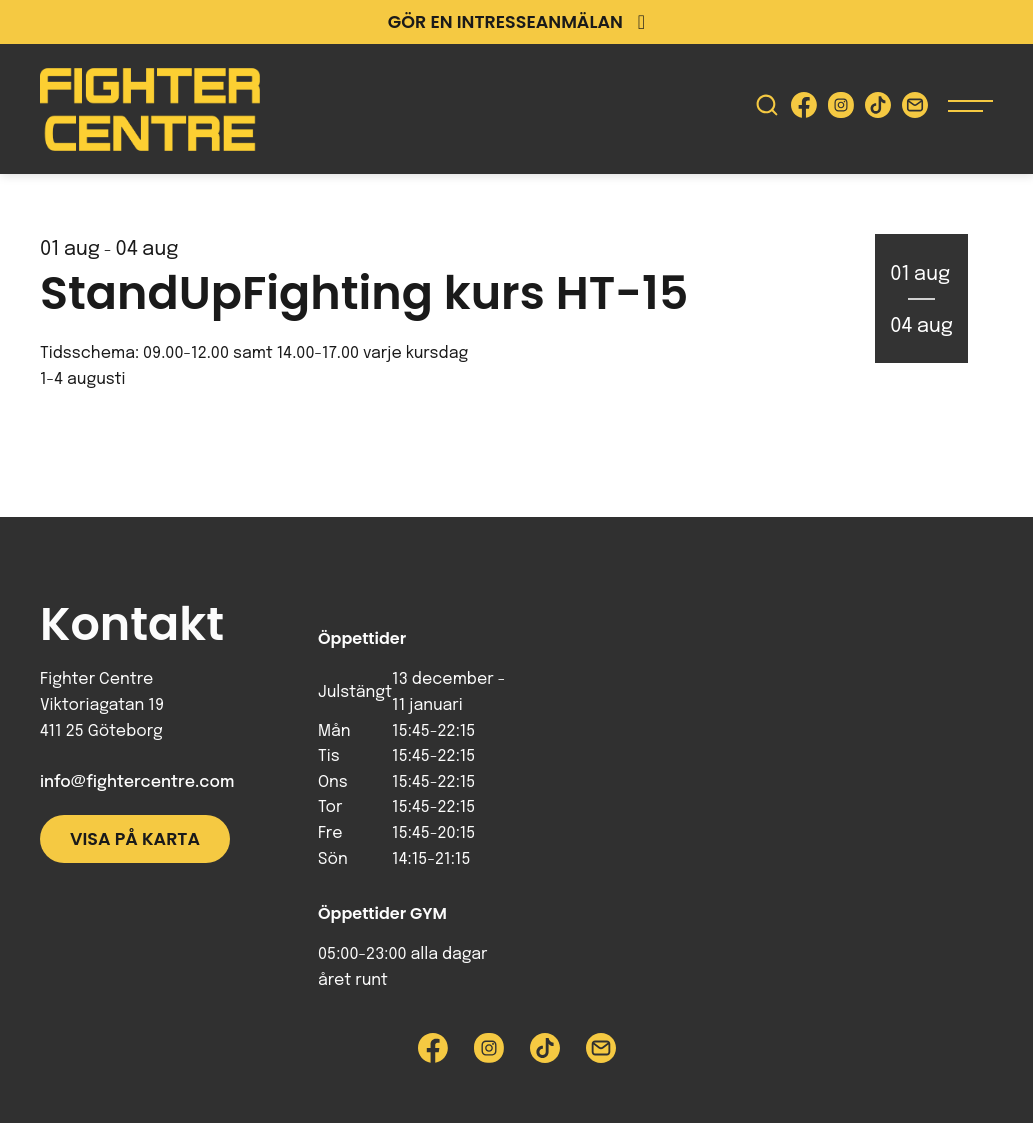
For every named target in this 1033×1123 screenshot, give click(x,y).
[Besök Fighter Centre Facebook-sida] (804, 109)
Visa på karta (135, 839)
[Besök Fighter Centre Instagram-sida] (841, 109)
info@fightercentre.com (137, 782)
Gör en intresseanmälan (516, 22)
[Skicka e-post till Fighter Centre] (915, 109)
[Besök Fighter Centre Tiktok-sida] (878, 109)
